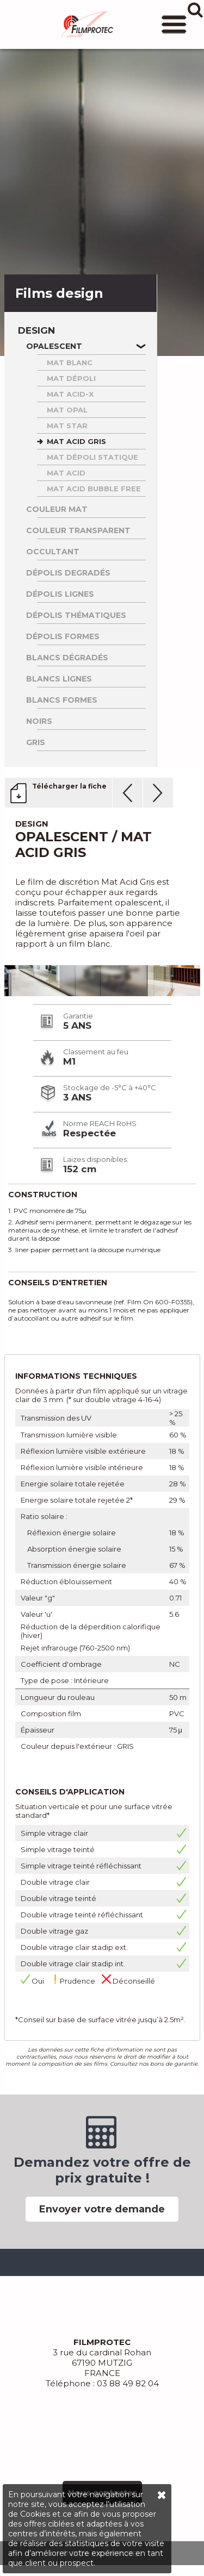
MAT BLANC (69, 362)
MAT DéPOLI (71, 378)
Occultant (52, 552)
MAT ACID (66, 472)
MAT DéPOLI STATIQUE (92, 457)
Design (36, 331)
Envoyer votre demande (102, 2209)
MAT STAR (67, 425)
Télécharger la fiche (69, 786)
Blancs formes (61, 700)
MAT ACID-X (70, 394)
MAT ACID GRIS (76, 441)
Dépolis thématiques (76, 615)
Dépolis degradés (68, 573)
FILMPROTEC (87, 24)
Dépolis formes (63, 636)
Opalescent (54, 346)
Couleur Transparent (78, 530)
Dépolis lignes (60, 594)
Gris (35, 742)
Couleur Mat (57, 509)
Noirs (39, 721)
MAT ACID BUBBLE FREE (94, 488)
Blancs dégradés (67, 657)
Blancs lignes (59, 679)
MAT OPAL (67, 409)
